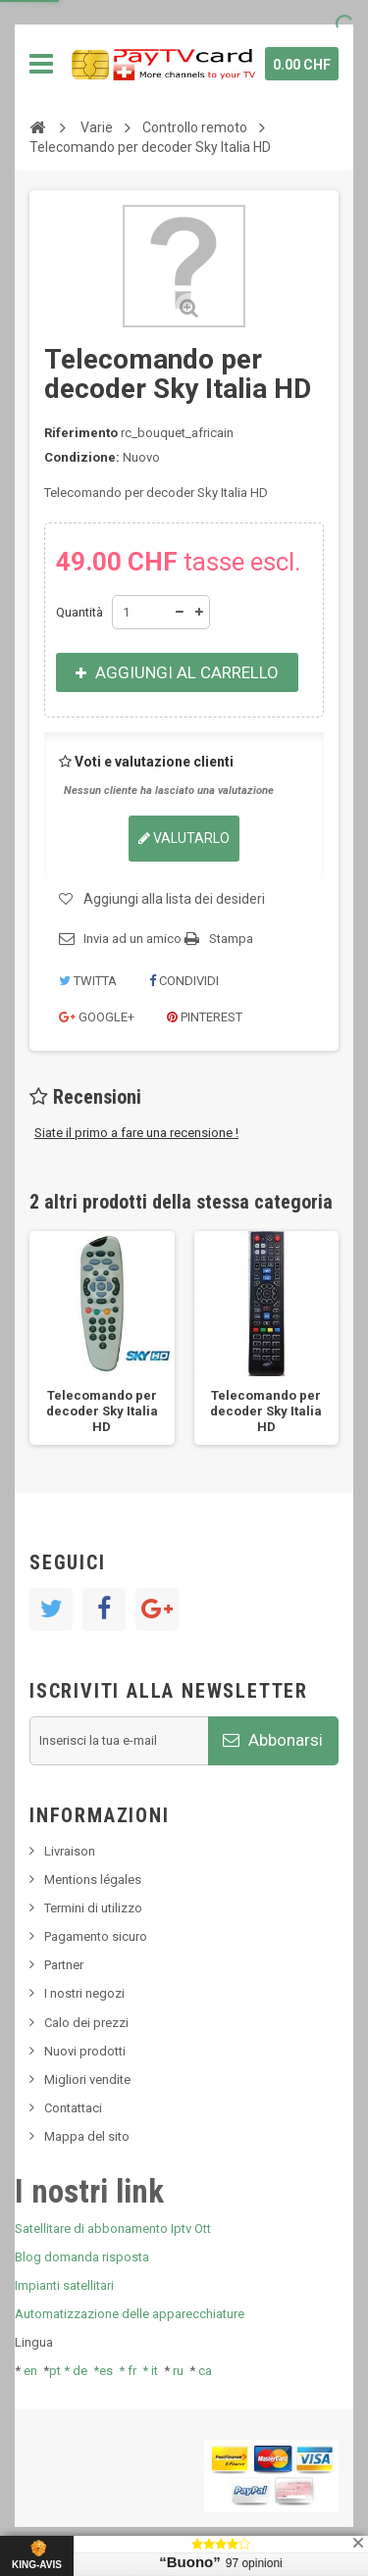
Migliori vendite (87, 2079)
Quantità (79, 612)
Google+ (96, 1017)
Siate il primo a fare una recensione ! (136, 1132)
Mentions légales (92, 1879)
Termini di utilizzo (93, 1908)
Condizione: (82, 457)
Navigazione (41, 64)
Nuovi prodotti (85, 2051)
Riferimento (81, 432)
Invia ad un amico (132, 938)
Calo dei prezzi (86, 2022)
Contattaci (73, 2108)
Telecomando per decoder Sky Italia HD (102, 1411)
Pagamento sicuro (95, 1936)
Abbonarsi (273, 1740)
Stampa (231, 938)
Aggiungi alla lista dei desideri (174, 899)
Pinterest (204, 1017)
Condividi (184, 980)
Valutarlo (184, 838)
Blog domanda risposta (82, 2257)
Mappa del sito (87, 2136)
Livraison (69, 1851)
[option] (102, 1338)
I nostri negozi (84, 1993)
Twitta (88, 980)
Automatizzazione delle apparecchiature (129, 2313)
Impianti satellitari (64, 2285)
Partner (63, 1964)
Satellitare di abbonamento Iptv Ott (113, 2228)
